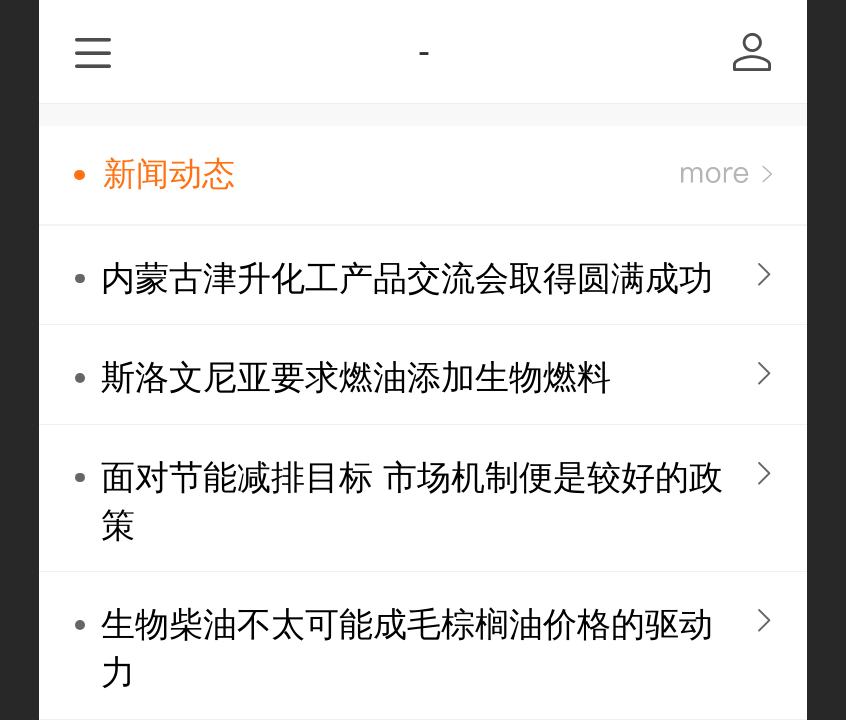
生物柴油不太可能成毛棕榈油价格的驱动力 (407, 648)
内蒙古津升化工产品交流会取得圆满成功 (407, 278)
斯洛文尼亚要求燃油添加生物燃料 (356, 377)
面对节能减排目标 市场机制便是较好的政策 (411, 501)
